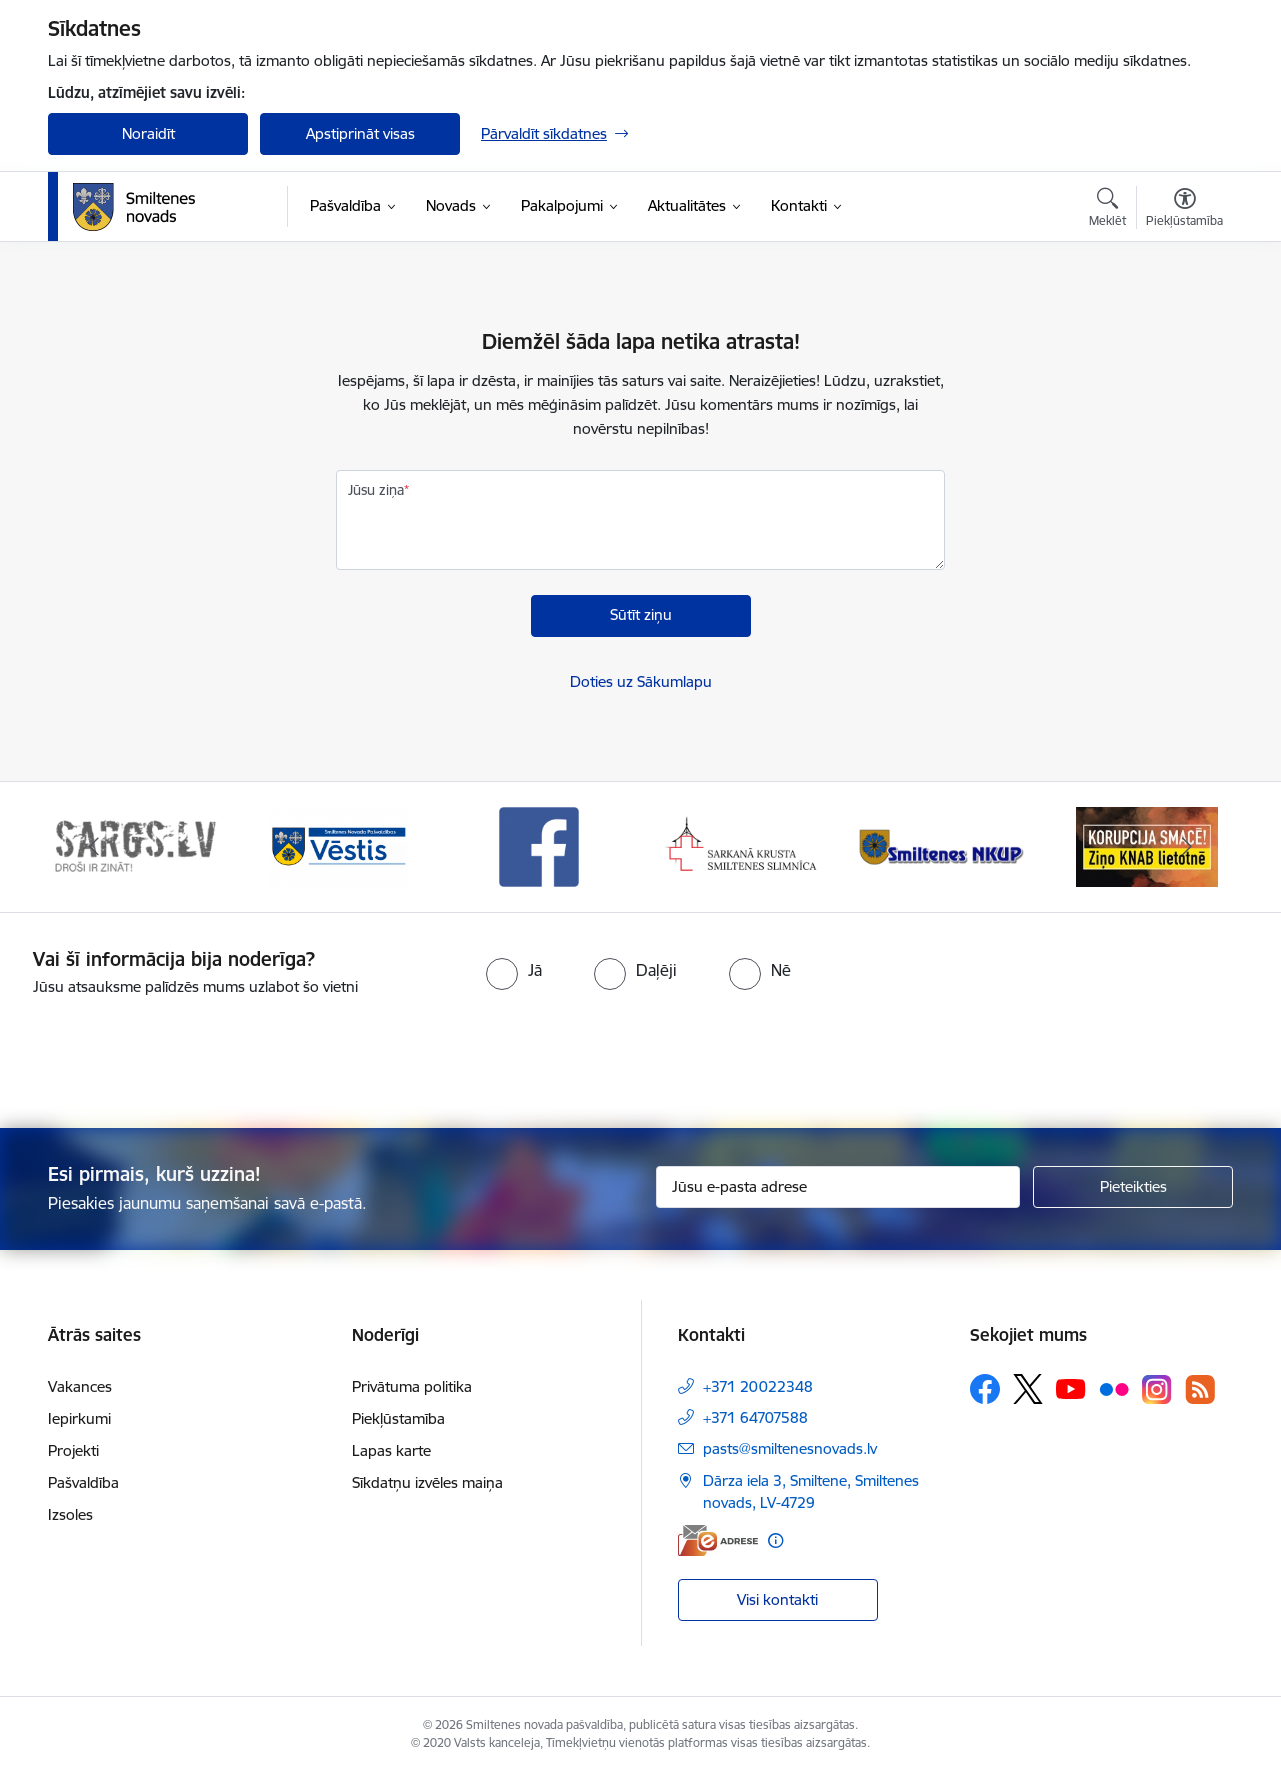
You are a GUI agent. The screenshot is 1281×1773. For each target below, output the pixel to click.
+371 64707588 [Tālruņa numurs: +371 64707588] (755, 1417)
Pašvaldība (83, 1482)
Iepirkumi (79, 1418)
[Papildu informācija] (775, 1540)
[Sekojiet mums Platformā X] (1028, 1389)
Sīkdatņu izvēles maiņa (427, 1482)
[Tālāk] (1188, 847)
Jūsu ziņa (376, 490)
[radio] (514, 970)
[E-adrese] (718, 1540)
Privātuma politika (412, 1386)
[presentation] (676, 1054)
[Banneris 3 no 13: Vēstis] (539, 845)
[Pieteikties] (1133, 1187)
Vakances (80, 1386)
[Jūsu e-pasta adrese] (838, 1187)
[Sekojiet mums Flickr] (1114, 1388)
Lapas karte (391, 1450)
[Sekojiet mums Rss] (1200, 1389)
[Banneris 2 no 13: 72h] (337, 845)
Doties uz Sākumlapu (641, 681)
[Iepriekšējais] (94, 847)
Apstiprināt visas (360, 133)
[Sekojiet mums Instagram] (1157, 1389)
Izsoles (70, 1514)
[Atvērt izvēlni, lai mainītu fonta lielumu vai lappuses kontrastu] (1184, 210)
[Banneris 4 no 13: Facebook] (742, 845)
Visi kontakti (777, 1599)
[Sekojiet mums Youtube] (1071, 1388)
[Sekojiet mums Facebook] (985, 1389)
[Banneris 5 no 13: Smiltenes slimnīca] (944, 845)
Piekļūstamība (398, 1418)
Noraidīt (148, 133)
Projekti (73, 1450)
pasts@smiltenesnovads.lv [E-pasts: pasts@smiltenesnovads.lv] (790, 1448)
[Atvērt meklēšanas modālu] (1107, 210)
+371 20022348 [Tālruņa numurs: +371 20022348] (758, 1386)
